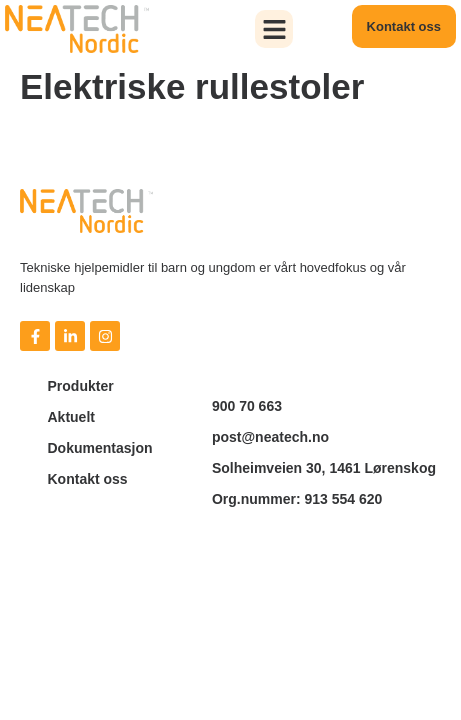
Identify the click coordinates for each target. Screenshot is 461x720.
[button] (274, 29)
